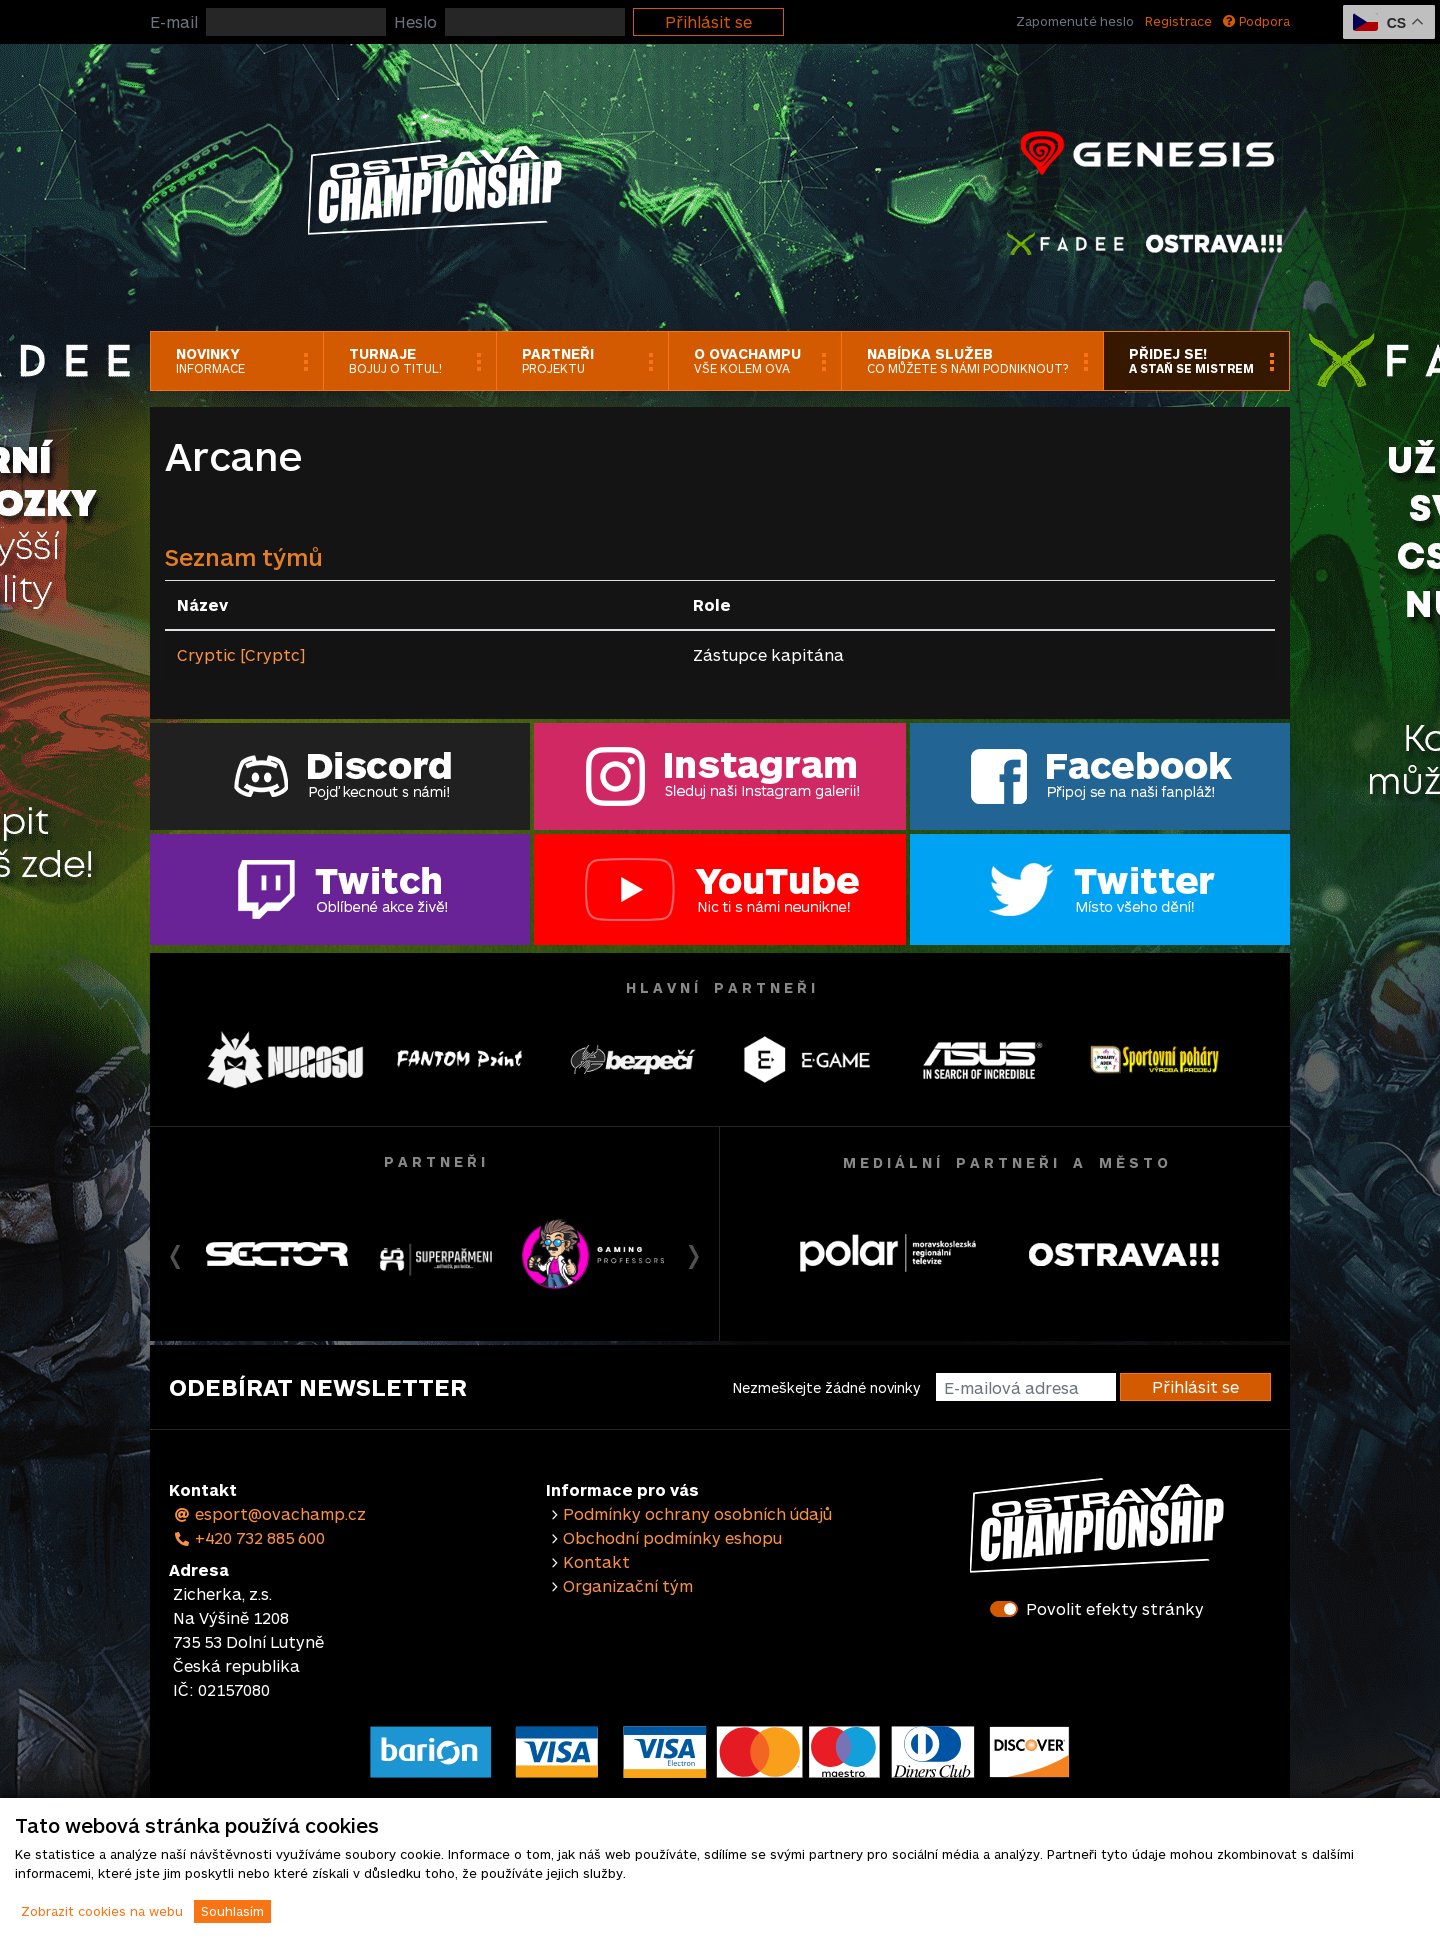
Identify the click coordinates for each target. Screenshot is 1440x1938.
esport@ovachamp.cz (269, 1513)
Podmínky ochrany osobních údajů (697, 1513)
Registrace (1178, 21)
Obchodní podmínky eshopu (672, 1537)
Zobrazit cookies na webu (102, 1911)
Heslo (415, 21)
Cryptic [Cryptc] (241, 654)
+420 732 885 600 (249, 1537)
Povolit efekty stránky (1115, 1608)
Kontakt (596, 1561)
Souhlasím (232, 1911)
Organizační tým (628, 1585)
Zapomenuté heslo (1075, 21)
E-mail (174, 21)
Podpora (1256, 21)
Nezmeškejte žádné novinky (826, 1387)
